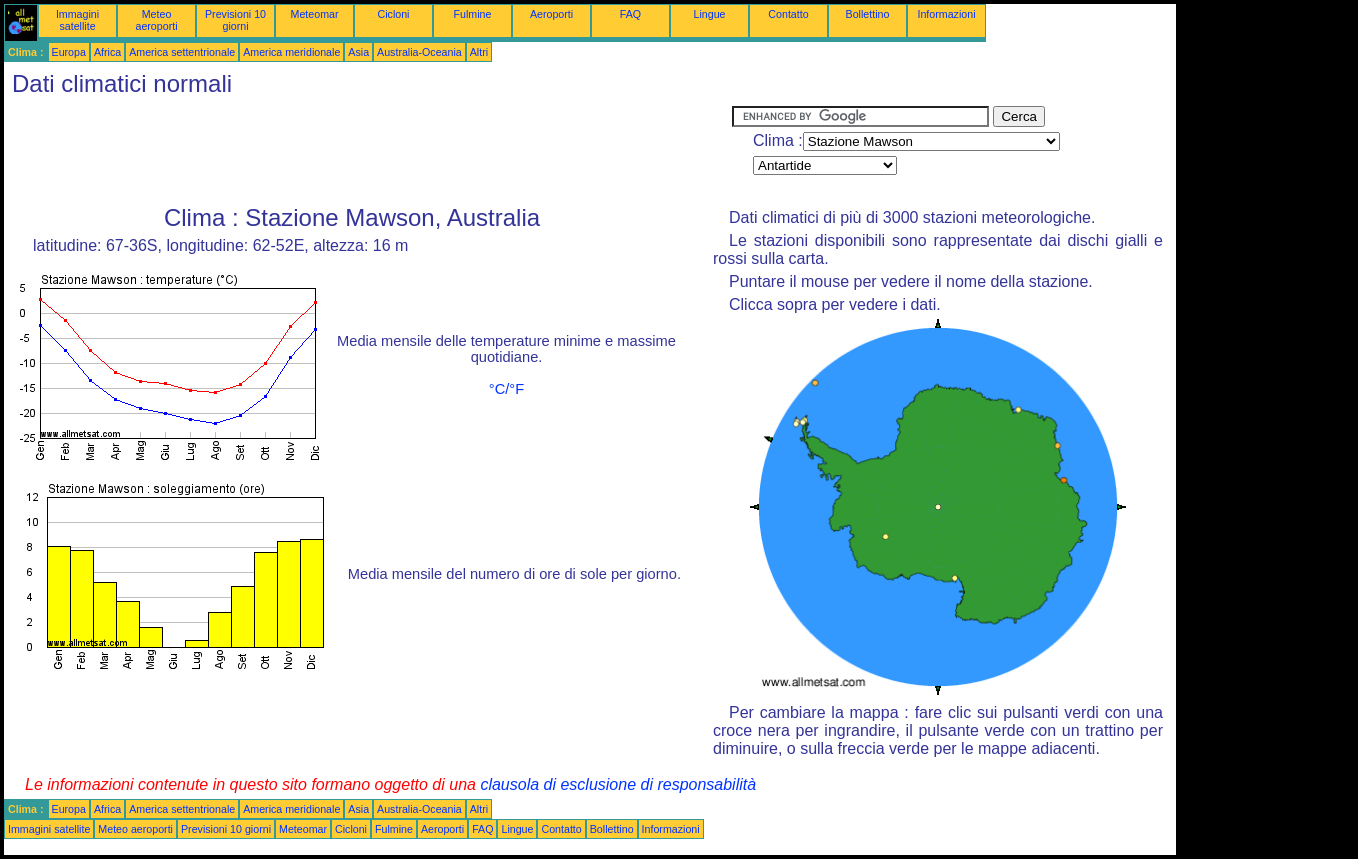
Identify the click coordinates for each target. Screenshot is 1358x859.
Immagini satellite (77, 20)
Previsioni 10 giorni (235, 20)
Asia (358, 52)
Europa (69, 52)
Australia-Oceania (419, 52)
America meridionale (291, 52)
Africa (107, 52)
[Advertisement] (368, 151)
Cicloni (394, 14)
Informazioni (946, 14)
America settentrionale (182, 52)
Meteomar (315, 14)
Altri (479, 52)
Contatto (788, 14)
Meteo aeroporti (156, 20)
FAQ (630, 14)
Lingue (710, 14)
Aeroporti (551, 14)
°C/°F (506, 389)
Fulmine (473, 14)
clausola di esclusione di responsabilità (618, 784)
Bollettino (868, 14)
